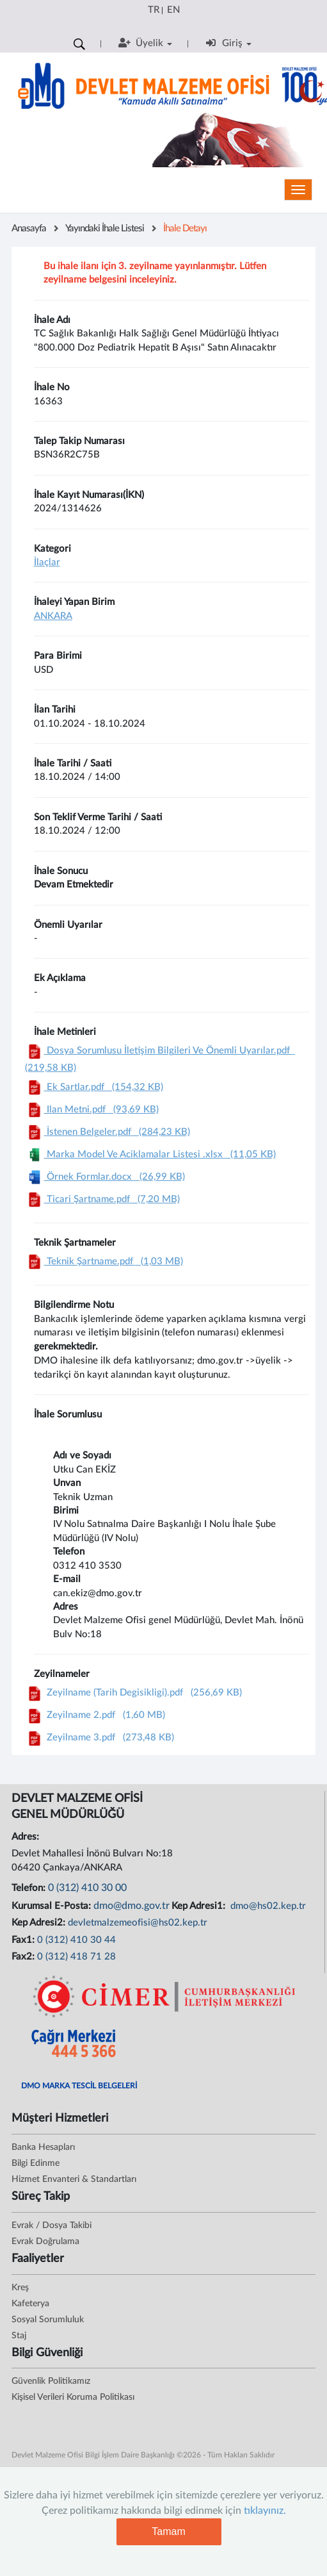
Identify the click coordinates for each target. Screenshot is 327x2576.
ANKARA (53, 616)
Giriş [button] (228, 43)
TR (153, 10)
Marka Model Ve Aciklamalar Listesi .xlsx (150, 1154)
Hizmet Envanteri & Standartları (74, 2179)
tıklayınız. (265, 2511)
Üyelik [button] (145, 43)
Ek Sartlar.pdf (94, 1087)
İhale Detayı (185, 228)
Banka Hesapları (43, 2147)
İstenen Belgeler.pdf (107, 1132)
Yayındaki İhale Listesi (104, 228)
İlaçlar (47, 562)
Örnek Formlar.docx (105, 1177)
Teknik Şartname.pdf (104, 1261)
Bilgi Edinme (36, 2163)
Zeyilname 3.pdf (99, 1737)
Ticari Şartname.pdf (102, 1199)
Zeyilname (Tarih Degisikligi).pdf (133, 1692)
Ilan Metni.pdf (92, 1109)
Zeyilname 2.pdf (95, 1715)
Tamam (168, 2531)
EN (173, 10)
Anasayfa (29, 228)
